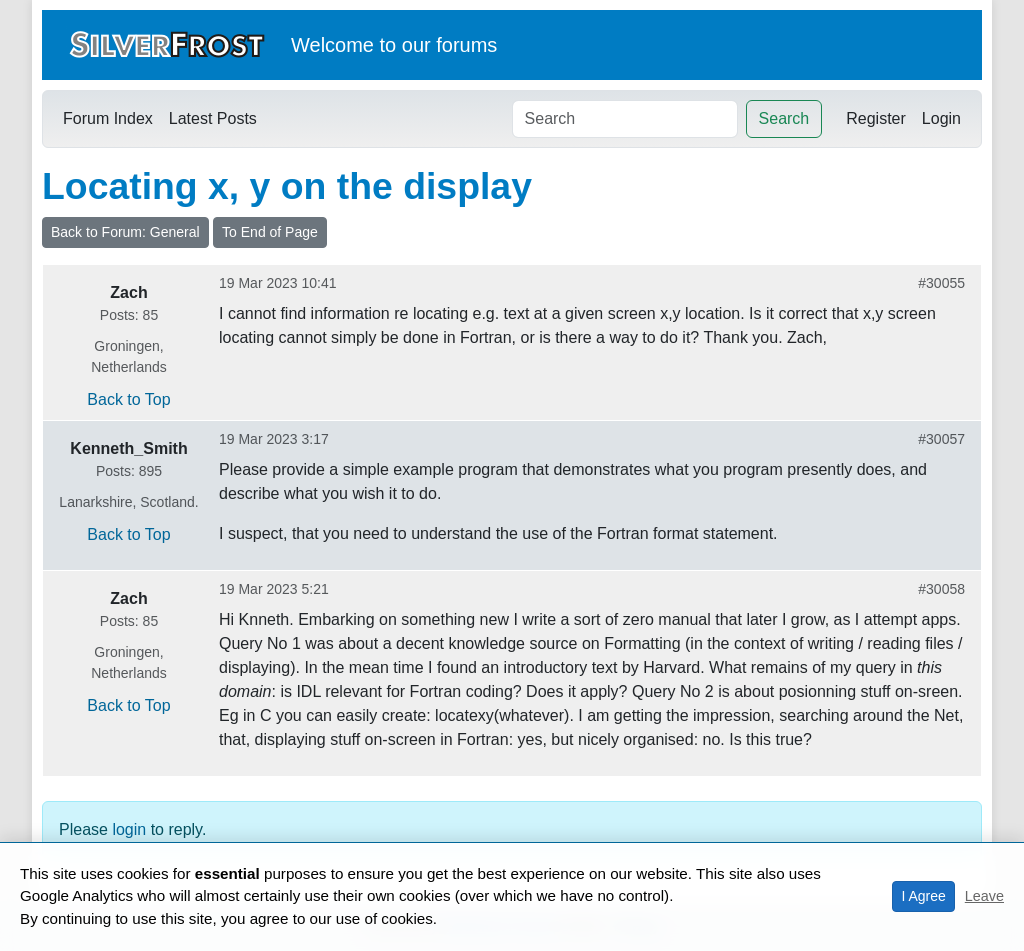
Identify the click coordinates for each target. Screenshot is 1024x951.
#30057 (941, 439)
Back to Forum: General (125, 232)
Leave (984, 896)
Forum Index (108, 118)
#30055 (941, 283)
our (416, 45)
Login (941, 118)
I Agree (923, 896)
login (129, 829)
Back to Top (128, 399)
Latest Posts (213, 118)
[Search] (625, 119)
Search (784, 118)
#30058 (941, 589)
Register (876, 118)
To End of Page (270, 232)
